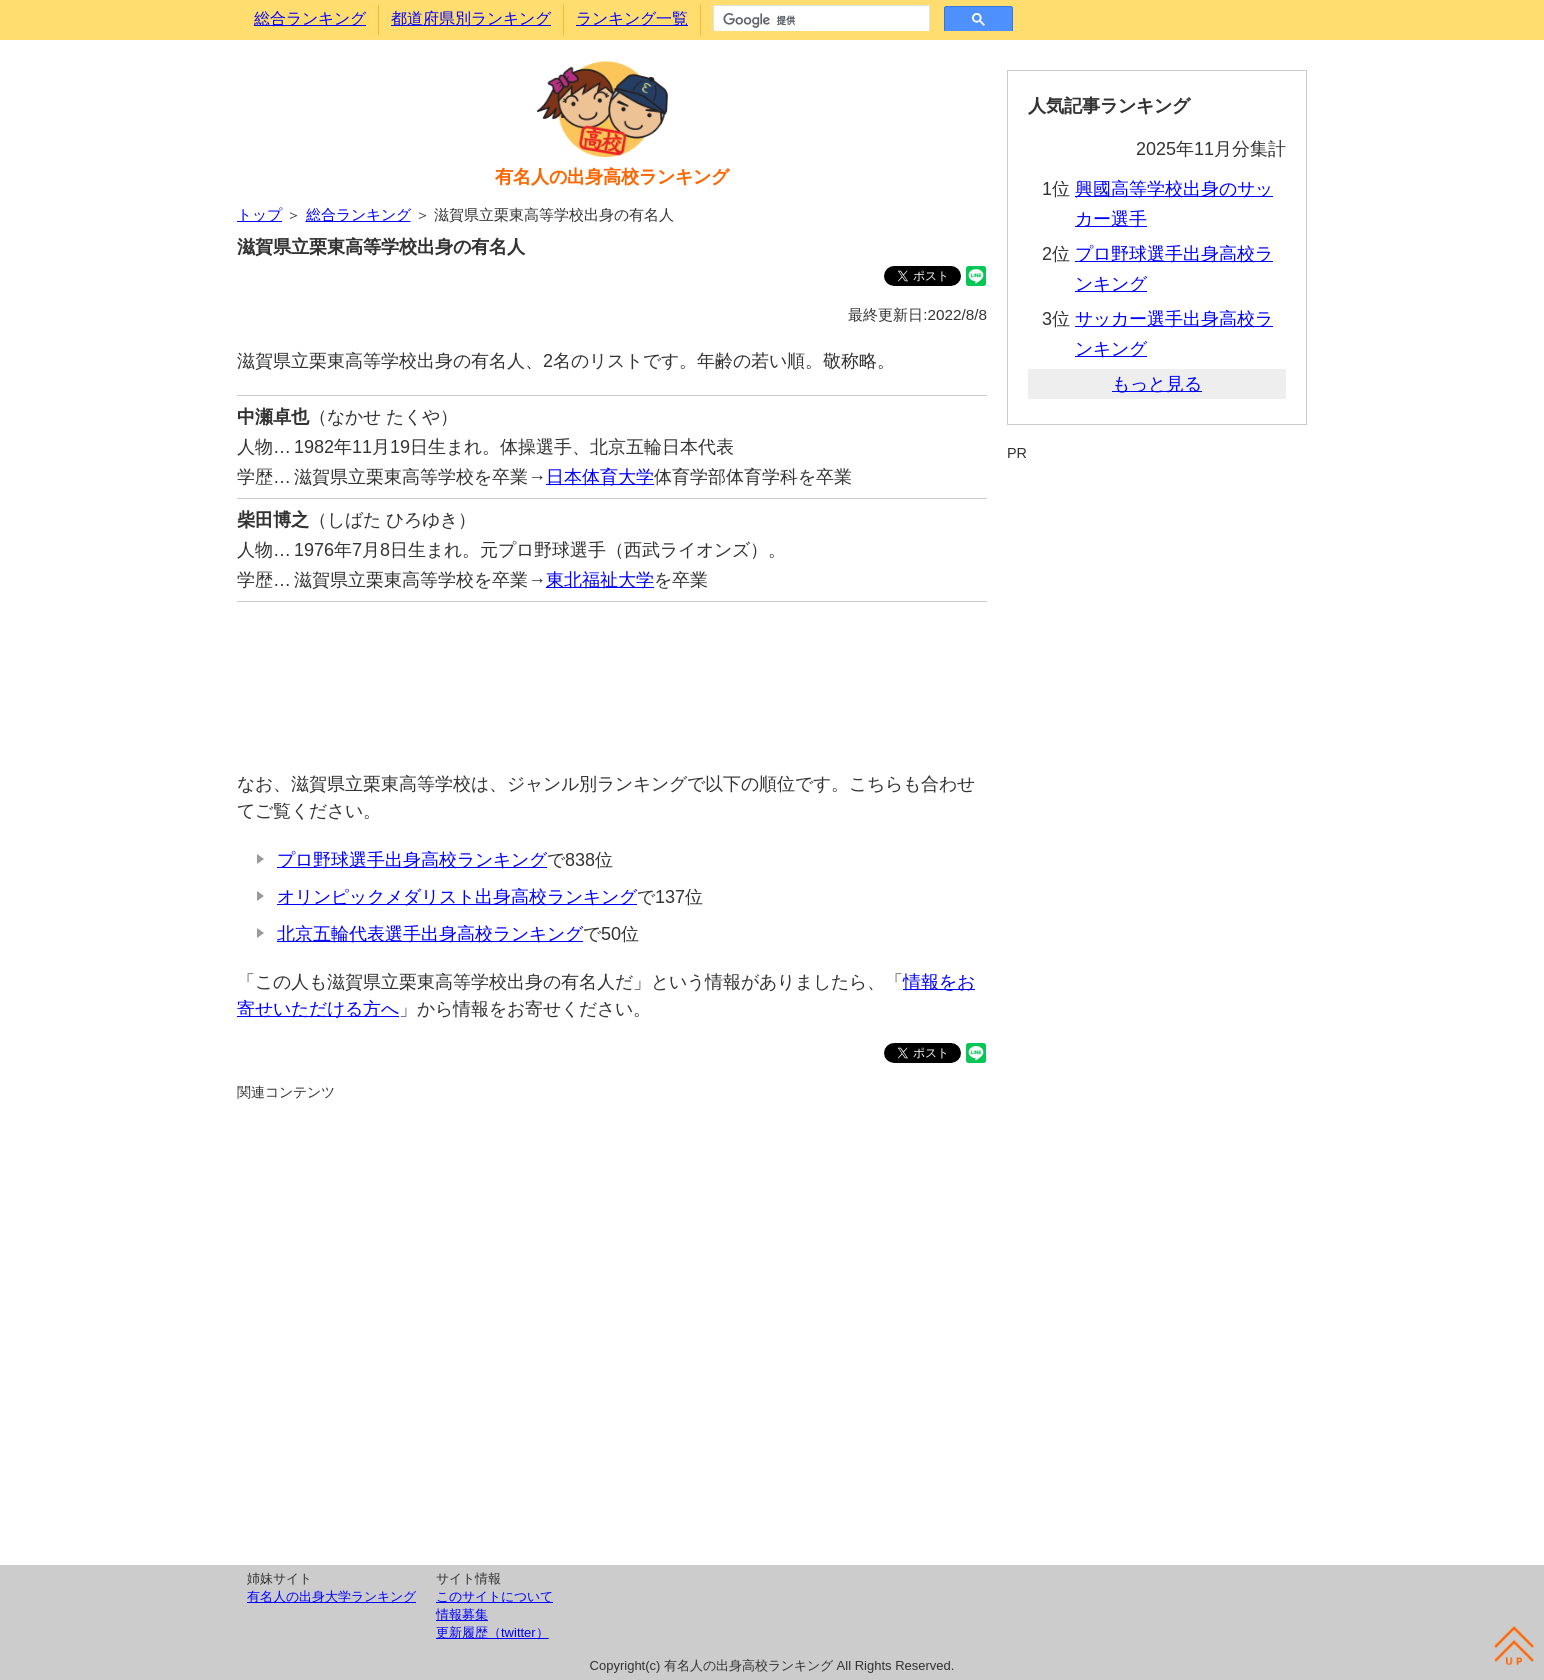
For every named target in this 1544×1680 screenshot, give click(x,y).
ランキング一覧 (632, 18)
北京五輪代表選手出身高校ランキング (430, 934)
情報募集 (462, 1614)
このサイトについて (494, 1596)
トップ (259, 214)
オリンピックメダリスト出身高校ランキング (457, 897)
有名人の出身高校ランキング (612, 177)
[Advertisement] (612, 676)
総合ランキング (310, 18)
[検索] (819, 20)
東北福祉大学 (600, 580)
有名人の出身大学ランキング (331, 1596)
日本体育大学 (600, 477)
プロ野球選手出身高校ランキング (412, 860)
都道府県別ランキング (471, 18)
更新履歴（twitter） (492, 1632)
